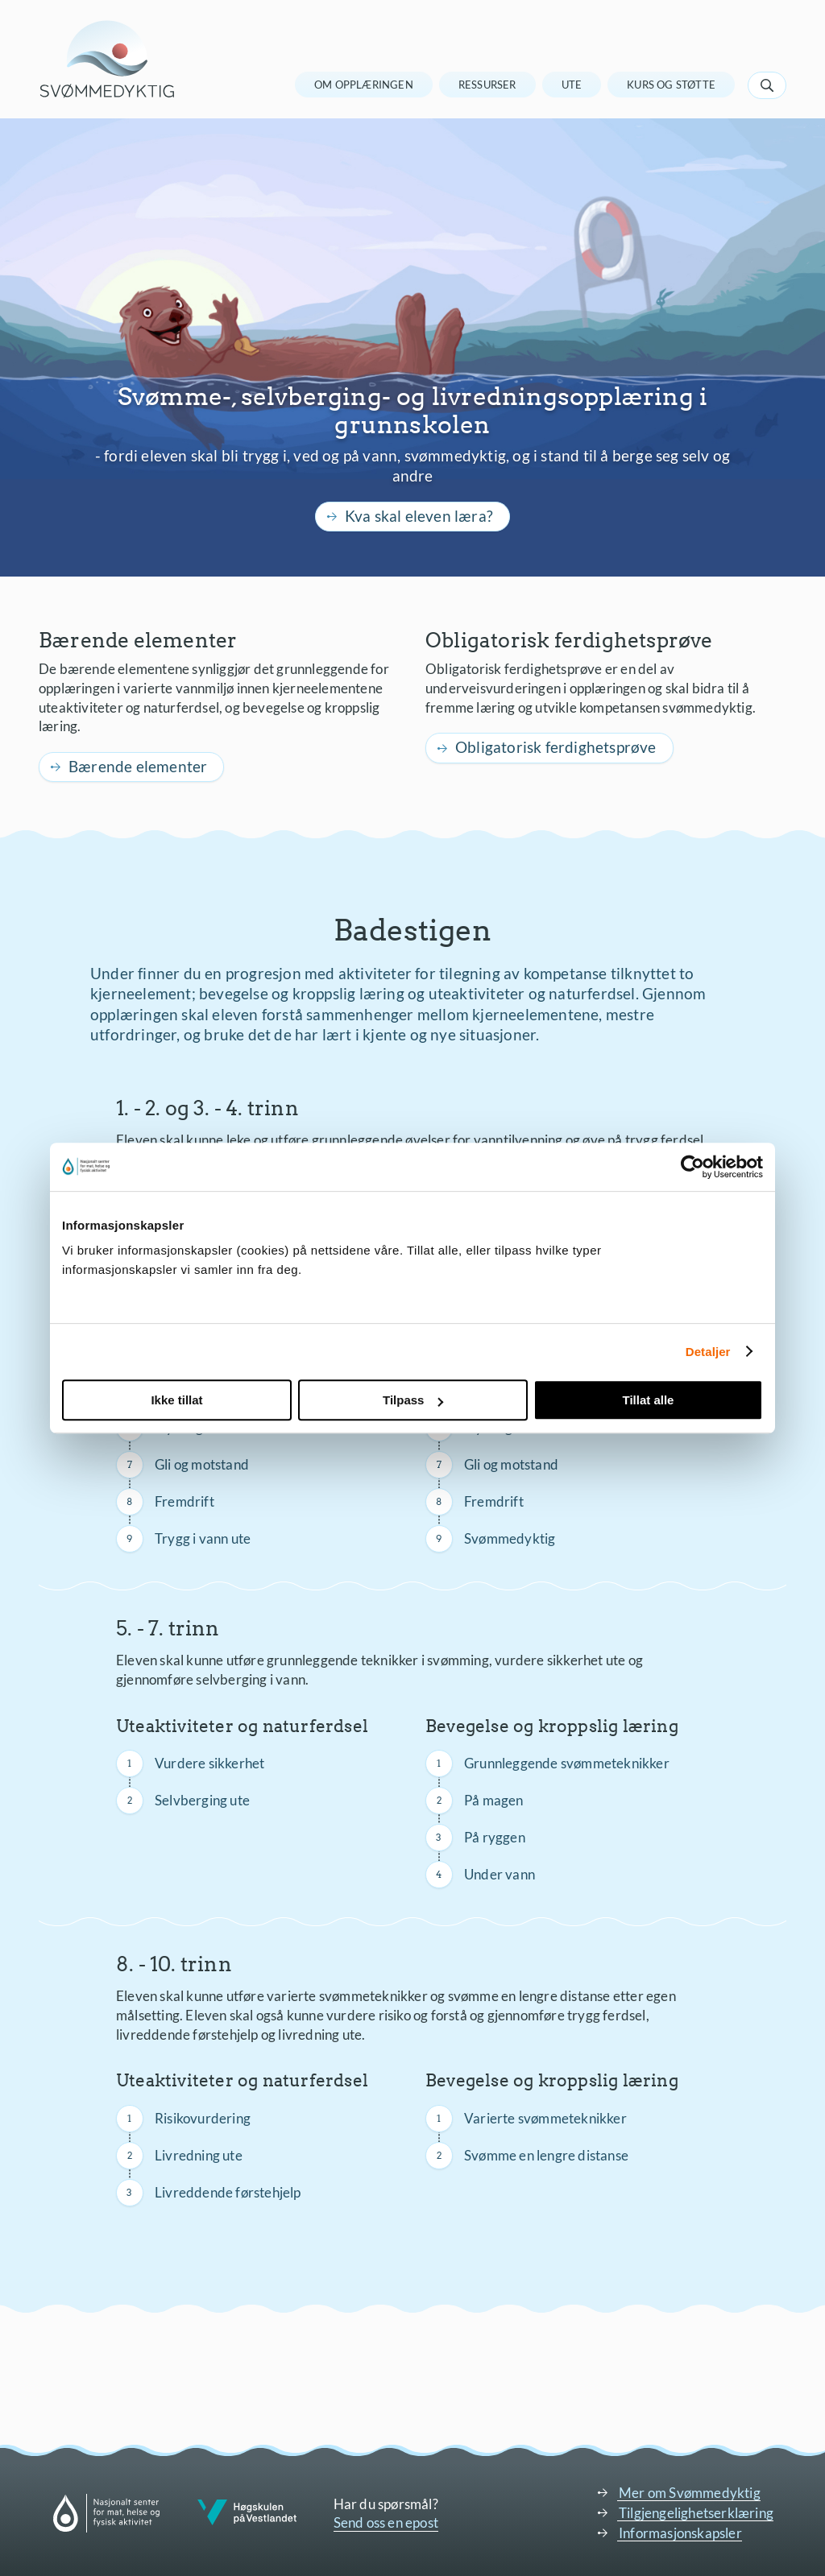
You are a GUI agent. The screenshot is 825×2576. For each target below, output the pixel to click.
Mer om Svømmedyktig (690, 2492)
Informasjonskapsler (680, 2532)
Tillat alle (648, 1400)
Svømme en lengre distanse (546, 2155)
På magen (494, 1800)
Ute (572, 84)
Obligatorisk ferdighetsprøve (556, 747)
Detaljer (708, 1351)
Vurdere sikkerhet (209, 1763)
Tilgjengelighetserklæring (696, 2512)
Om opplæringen (363, 84)
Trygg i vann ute (203, 1538)
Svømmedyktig (509, 1538)
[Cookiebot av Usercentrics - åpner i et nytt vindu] (692, 1167)
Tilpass (413, 1400)
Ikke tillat (176, 1400)
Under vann (499, 1874)
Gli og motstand (202, 1464)
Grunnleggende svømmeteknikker (567, 1763)
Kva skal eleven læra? (419, 516)
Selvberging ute (202, 1800)
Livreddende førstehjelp (228, 2192)
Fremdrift (184, 1501)
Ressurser (487, 84)
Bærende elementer (137, 766)
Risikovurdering (203, 2118)
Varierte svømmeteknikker (545, 2118)
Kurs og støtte (671, 84)
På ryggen (494, 1837)
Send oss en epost (386, 2522)
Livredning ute (199, 2155)
